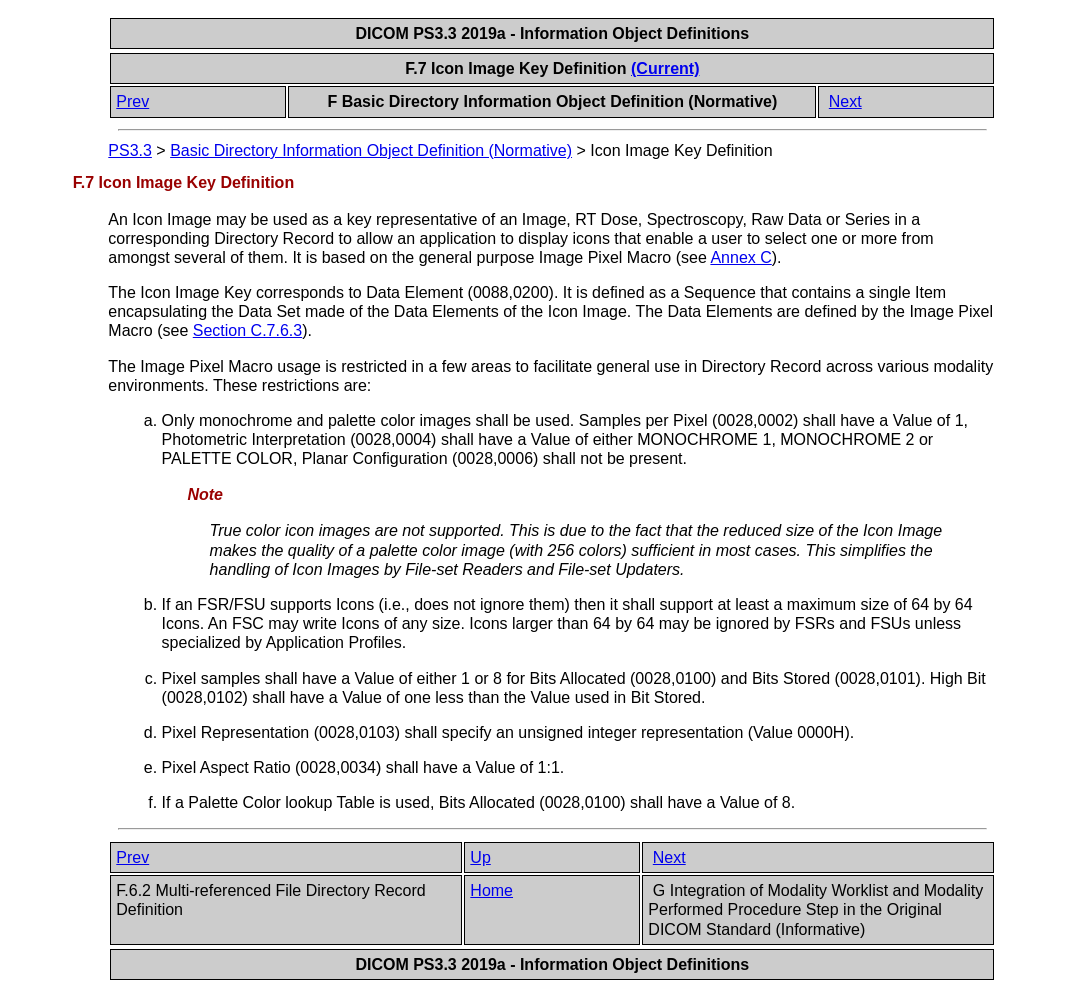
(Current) (665, 68)
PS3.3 (130, 150)
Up (480, 857)
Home (491, 890)
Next (845, 101)
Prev (132, 101)
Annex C (740, 257)
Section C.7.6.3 (247, 330)
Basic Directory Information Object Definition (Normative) (371, 150)
